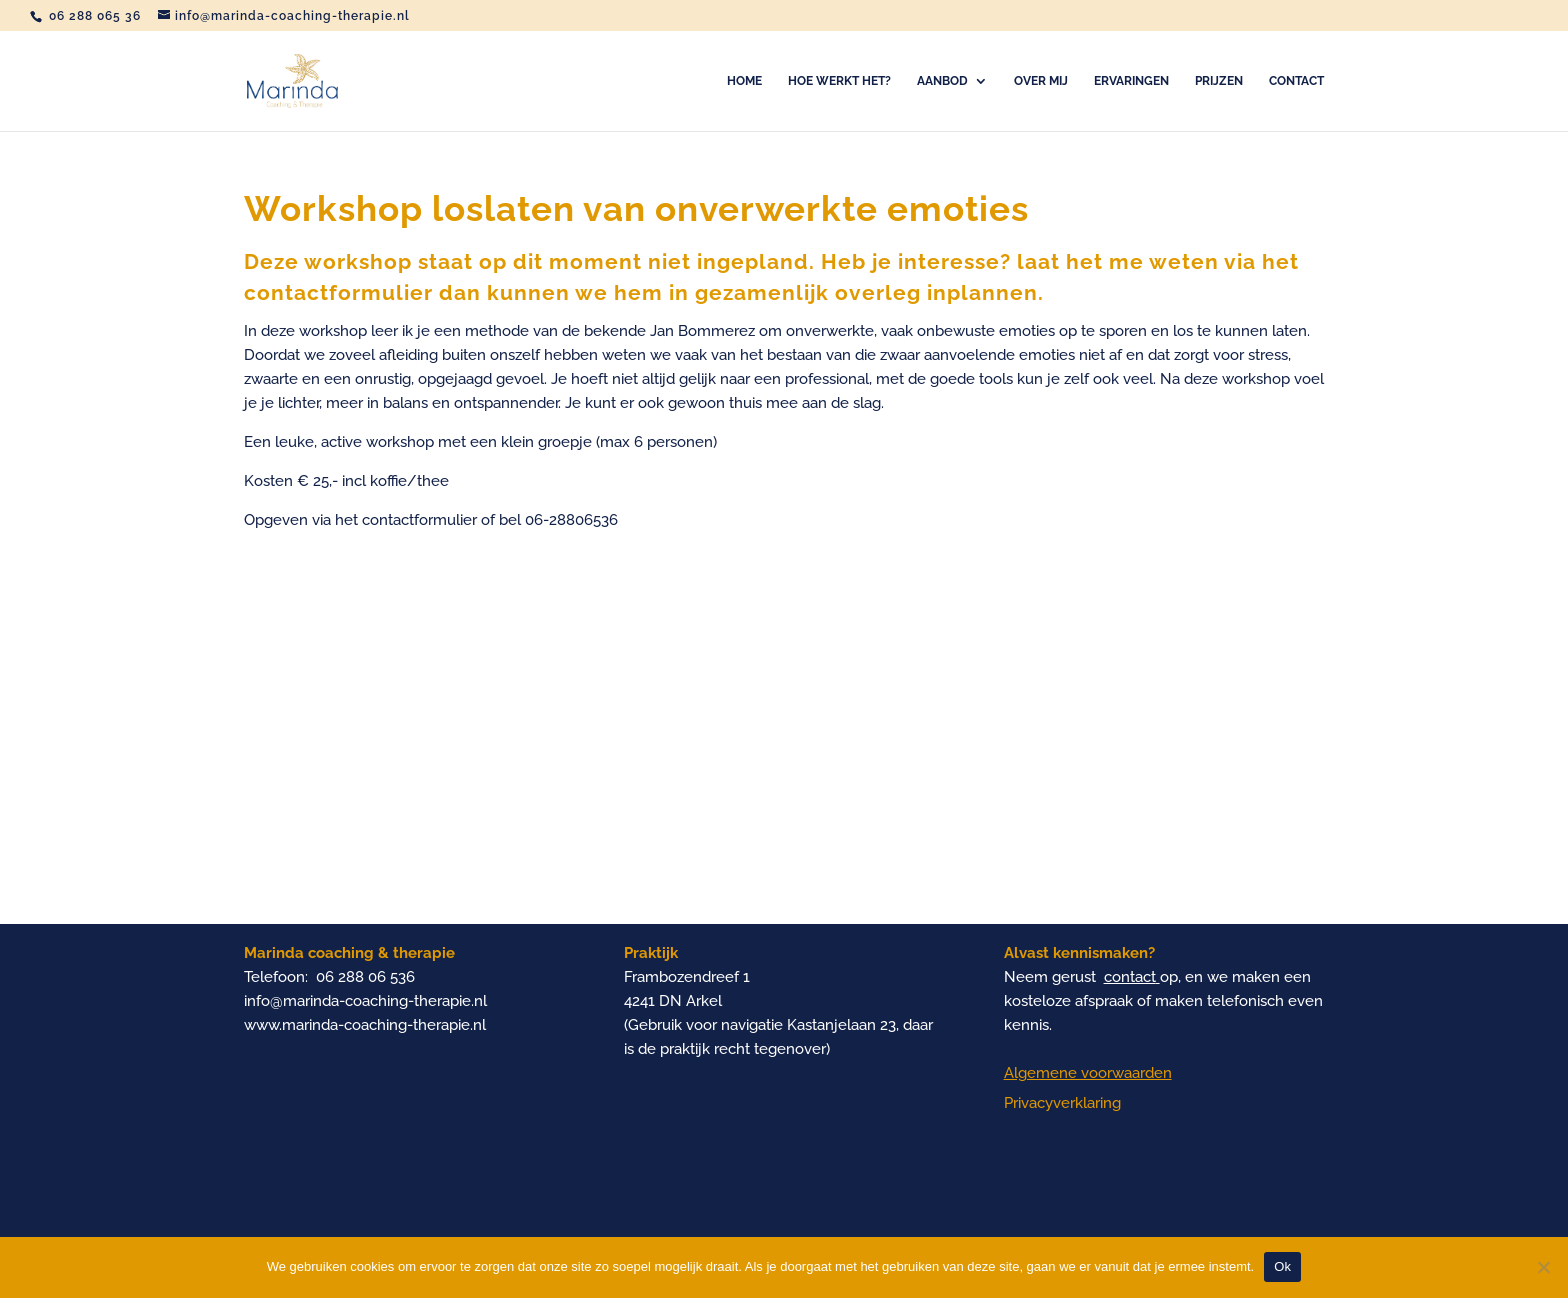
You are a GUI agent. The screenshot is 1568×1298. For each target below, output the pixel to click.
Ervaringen (1131, 81)
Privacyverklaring (1062, 1103)
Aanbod (942, 81)
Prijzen (1219, 81)
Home (744, 81)
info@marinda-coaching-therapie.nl (365, 1001)
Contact (1296, 81)
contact (1130, 977)
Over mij (1041, 81)
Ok (1282, 1266)
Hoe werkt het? (839, 81)
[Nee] (1543, 1267)
